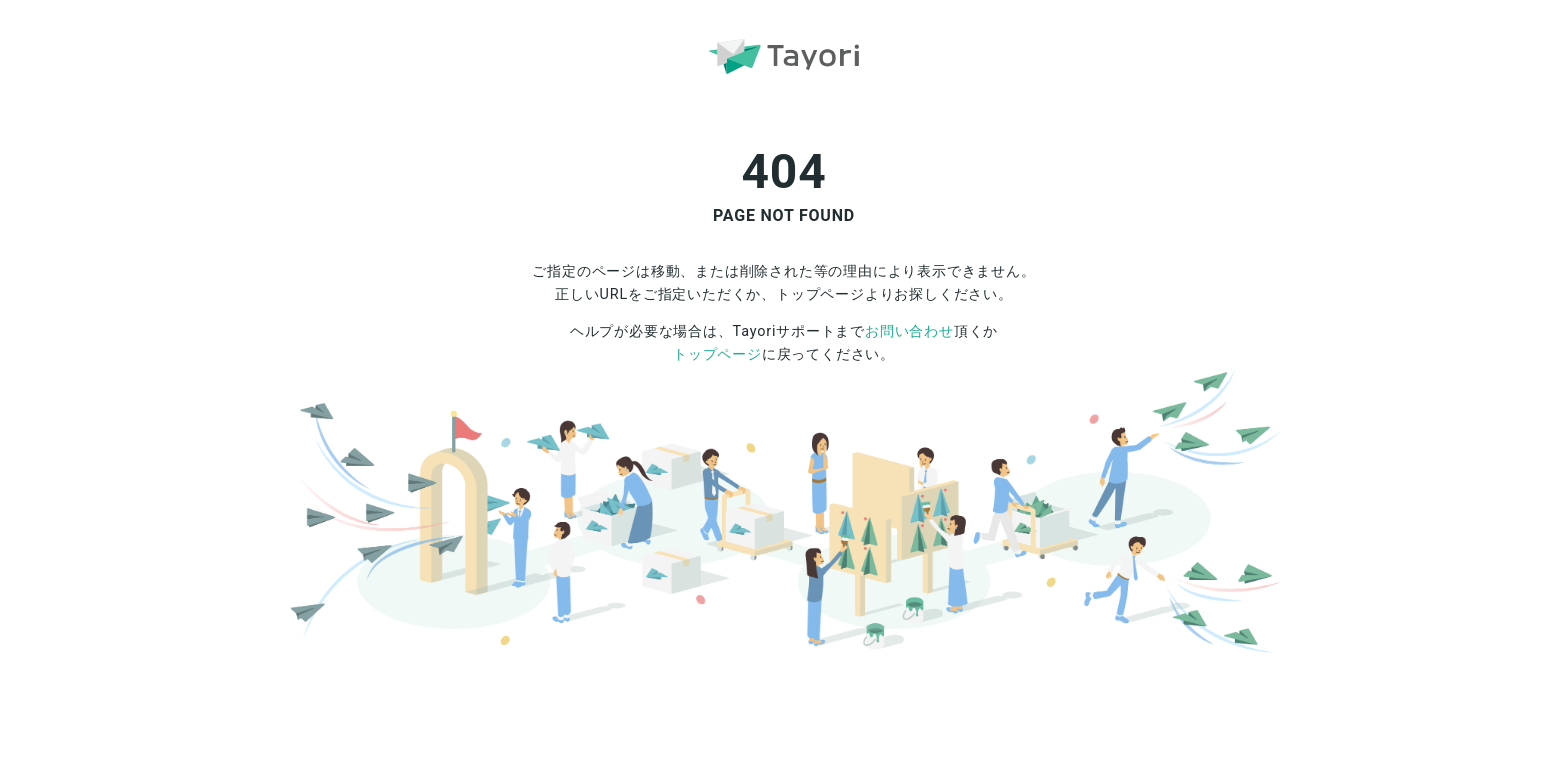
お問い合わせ (909, 331)
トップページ (717, 354)
